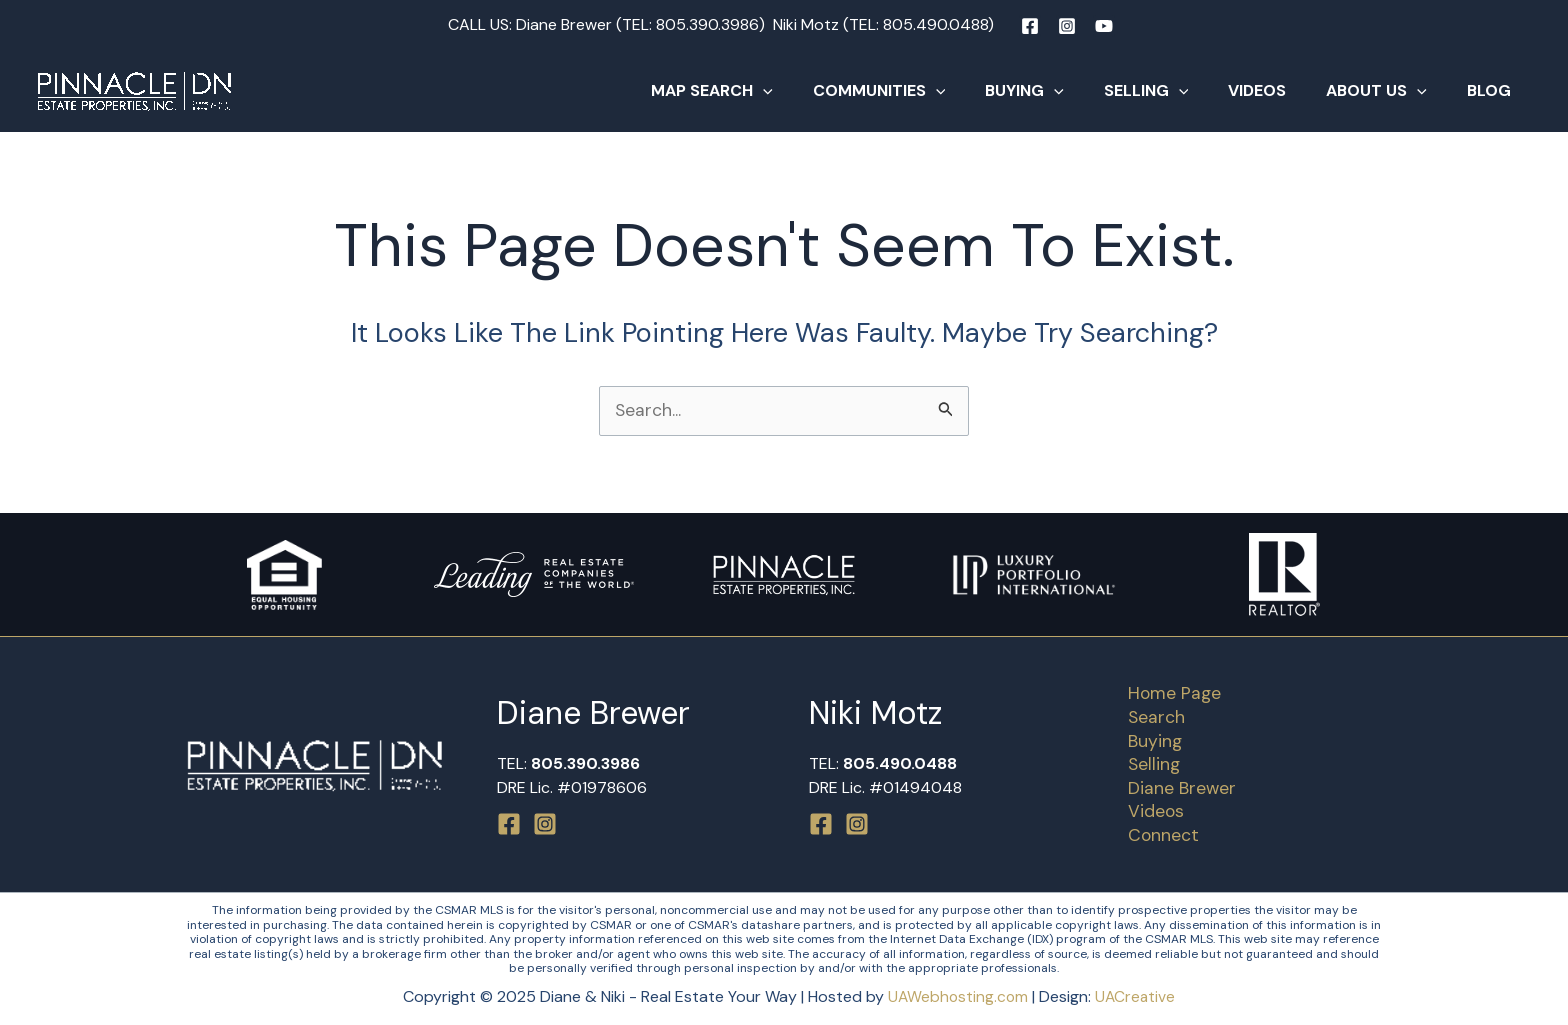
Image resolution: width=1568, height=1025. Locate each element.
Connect (1158, 835)
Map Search (764, 91)
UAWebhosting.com (957, 997)
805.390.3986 (707, 24)
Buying (1060, 91)
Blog (1493, 90)
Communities (923, 91)
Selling (1174, 91)
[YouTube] (1104, 26)
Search (1151, 714)
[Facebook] (1030, 26)
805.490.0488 (935, 24)
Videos (1277, 90)
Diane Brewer (1176, 787)
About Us (1388, 91)
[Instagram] (1067, 26)
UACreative (1137, 997)
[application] (815, 91)
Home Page (1169, 690)
